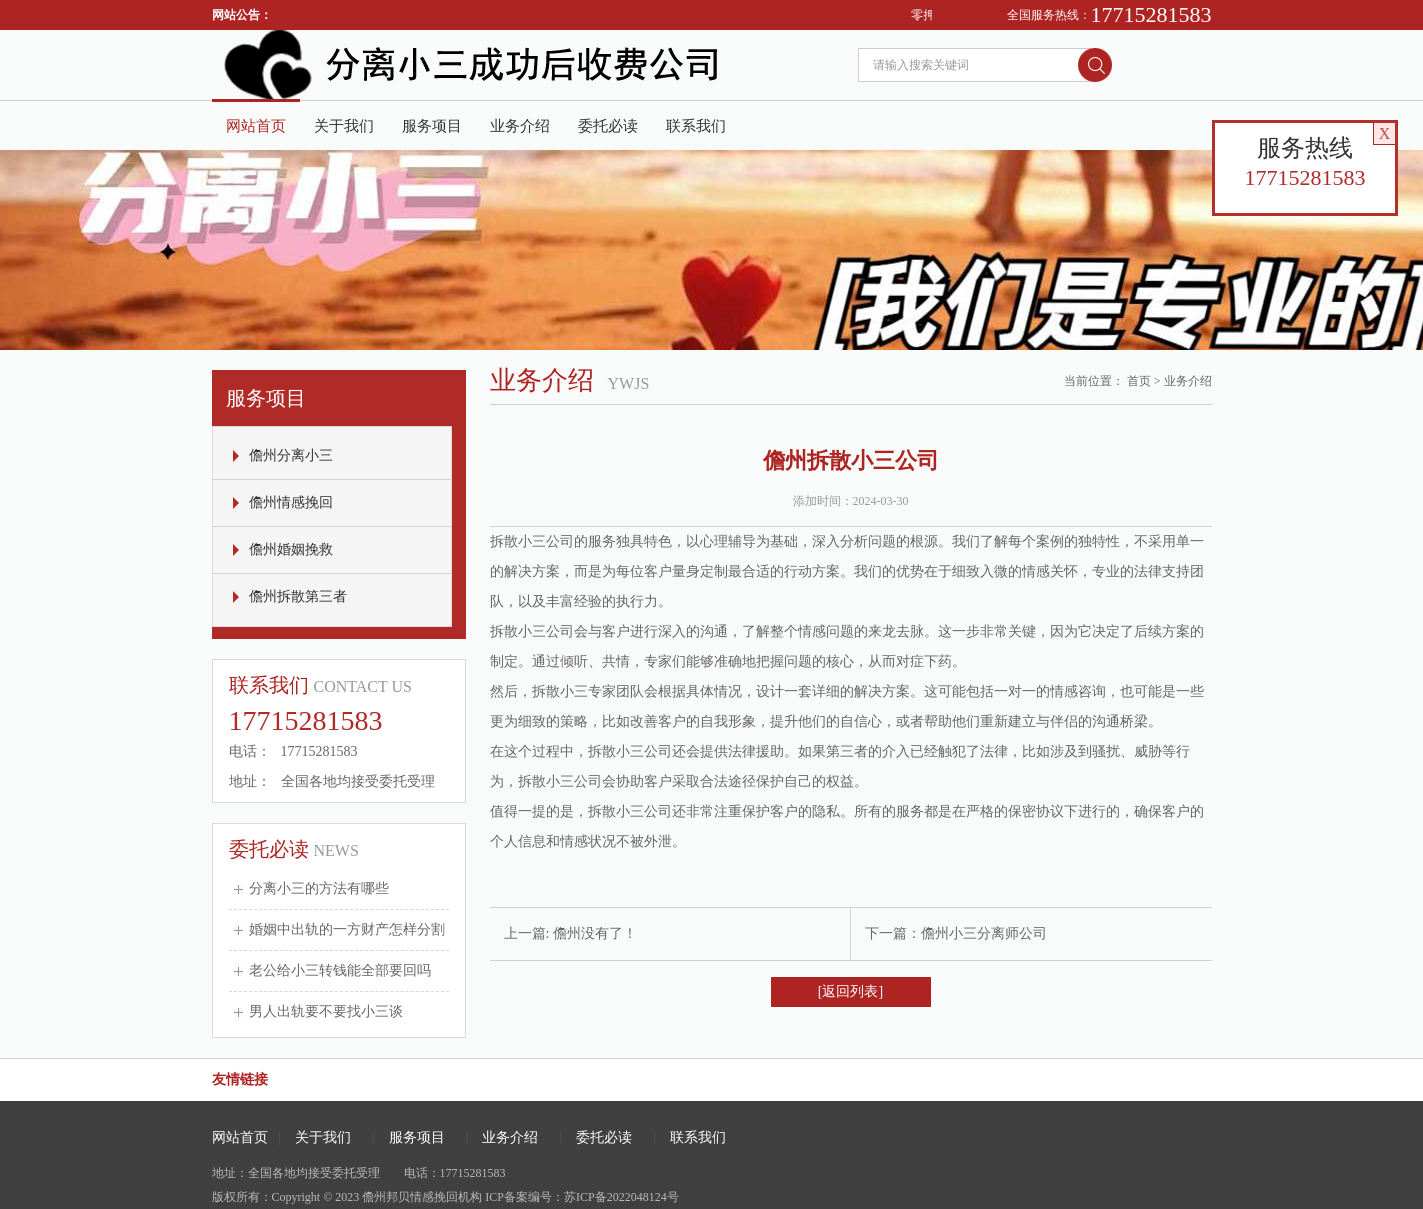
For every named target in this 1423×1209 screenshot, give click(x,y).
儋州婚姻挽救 (291, 549)
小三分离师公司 (998, 933)
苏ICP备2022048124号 (621, 1197)
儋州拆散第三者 (298, 596)
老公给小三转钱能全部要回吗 (340, 970)
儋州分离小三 (291, 455)
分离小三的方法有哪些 (319, 888)
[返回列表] (850, 991)
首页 (1139, 381)
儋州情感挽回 (291, 502)
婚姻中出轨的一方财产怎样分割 (347, 929)
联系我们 (696, 126)
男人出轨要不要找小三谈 (326, 1011)
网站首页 (256, 126)
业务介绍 (520, 126)
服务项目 (432, 126)
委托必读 (608, 126)
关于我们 (344, 126)
